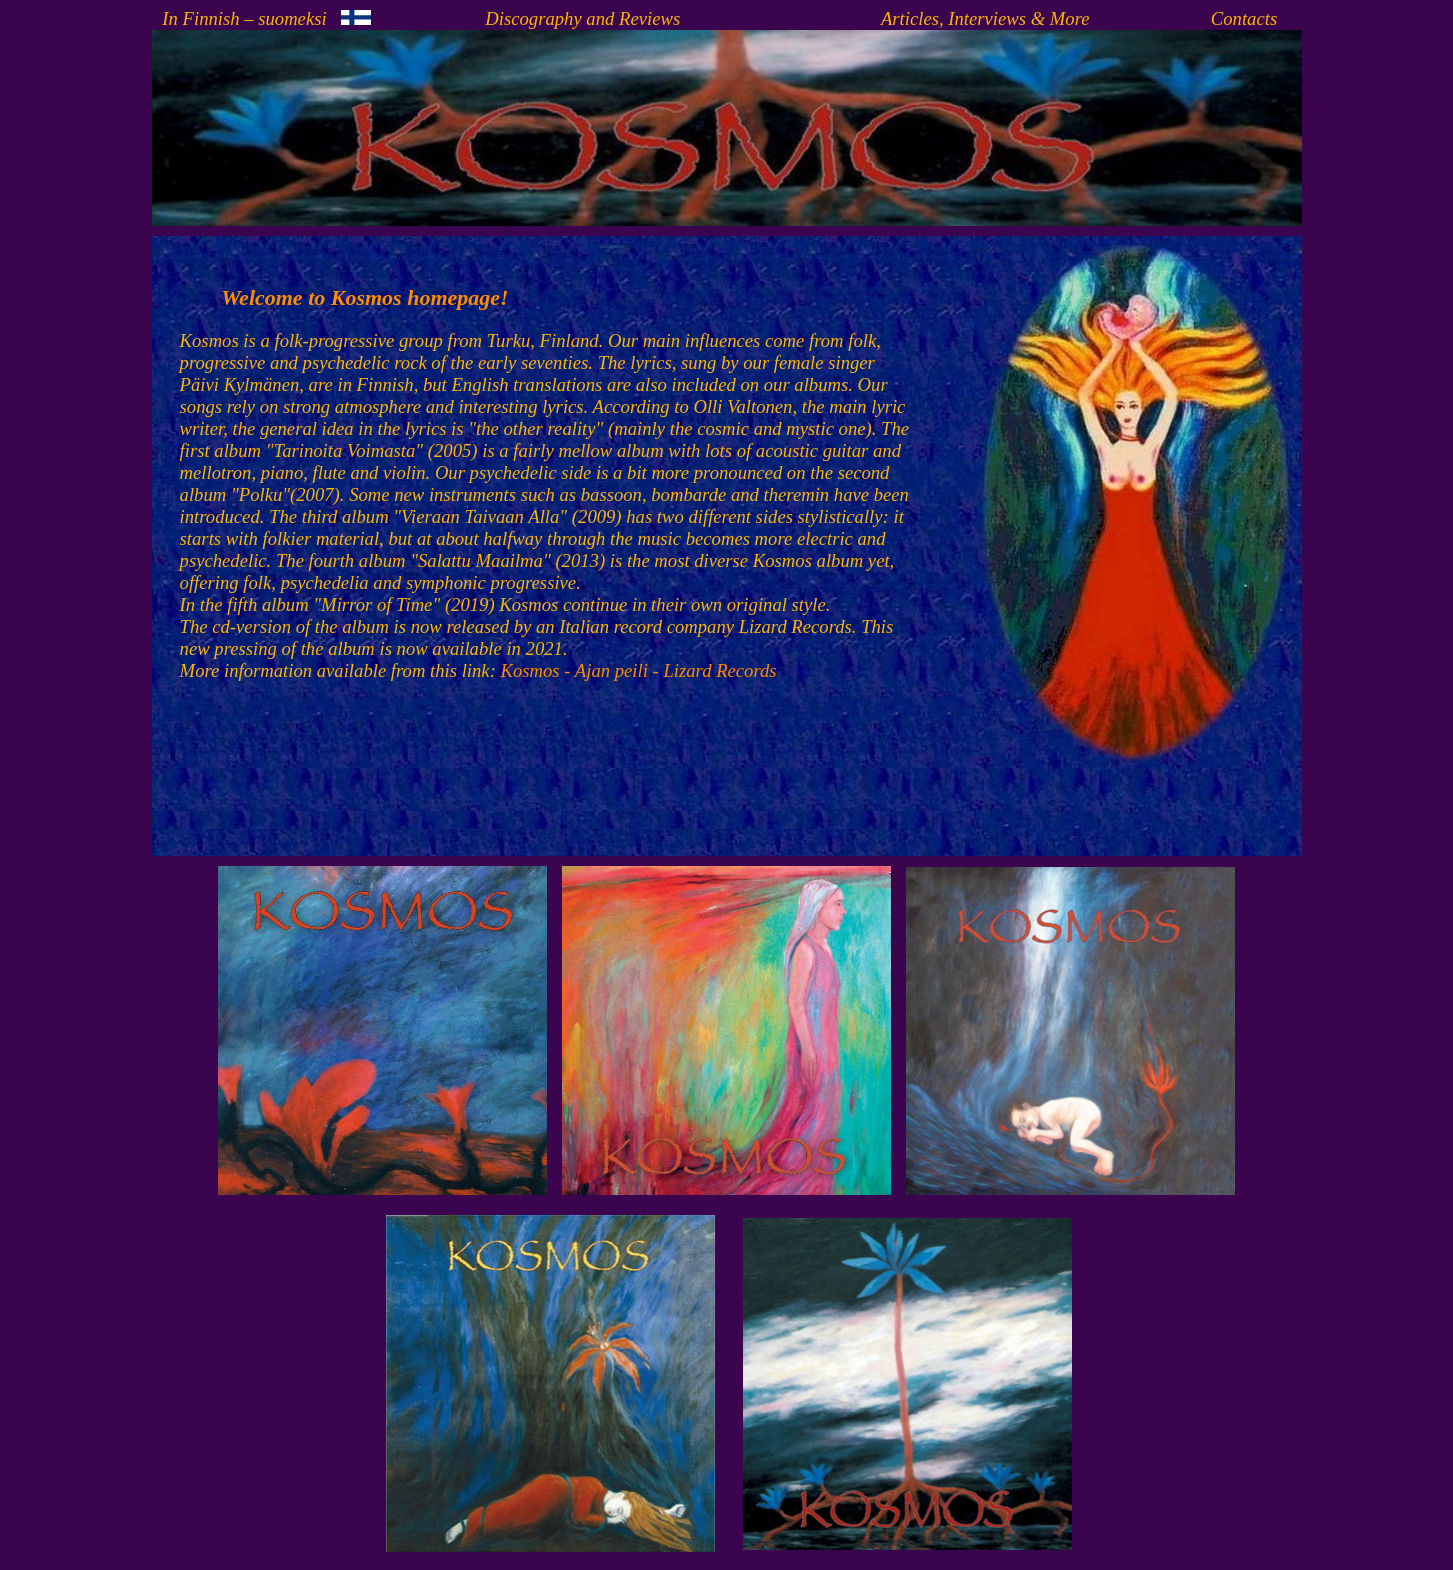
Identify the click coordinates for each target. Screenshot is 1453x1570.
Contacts (1244, 18)
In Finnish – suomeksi (266, 18)
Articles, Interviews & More (985, 18)
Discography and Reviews (582, 18)
